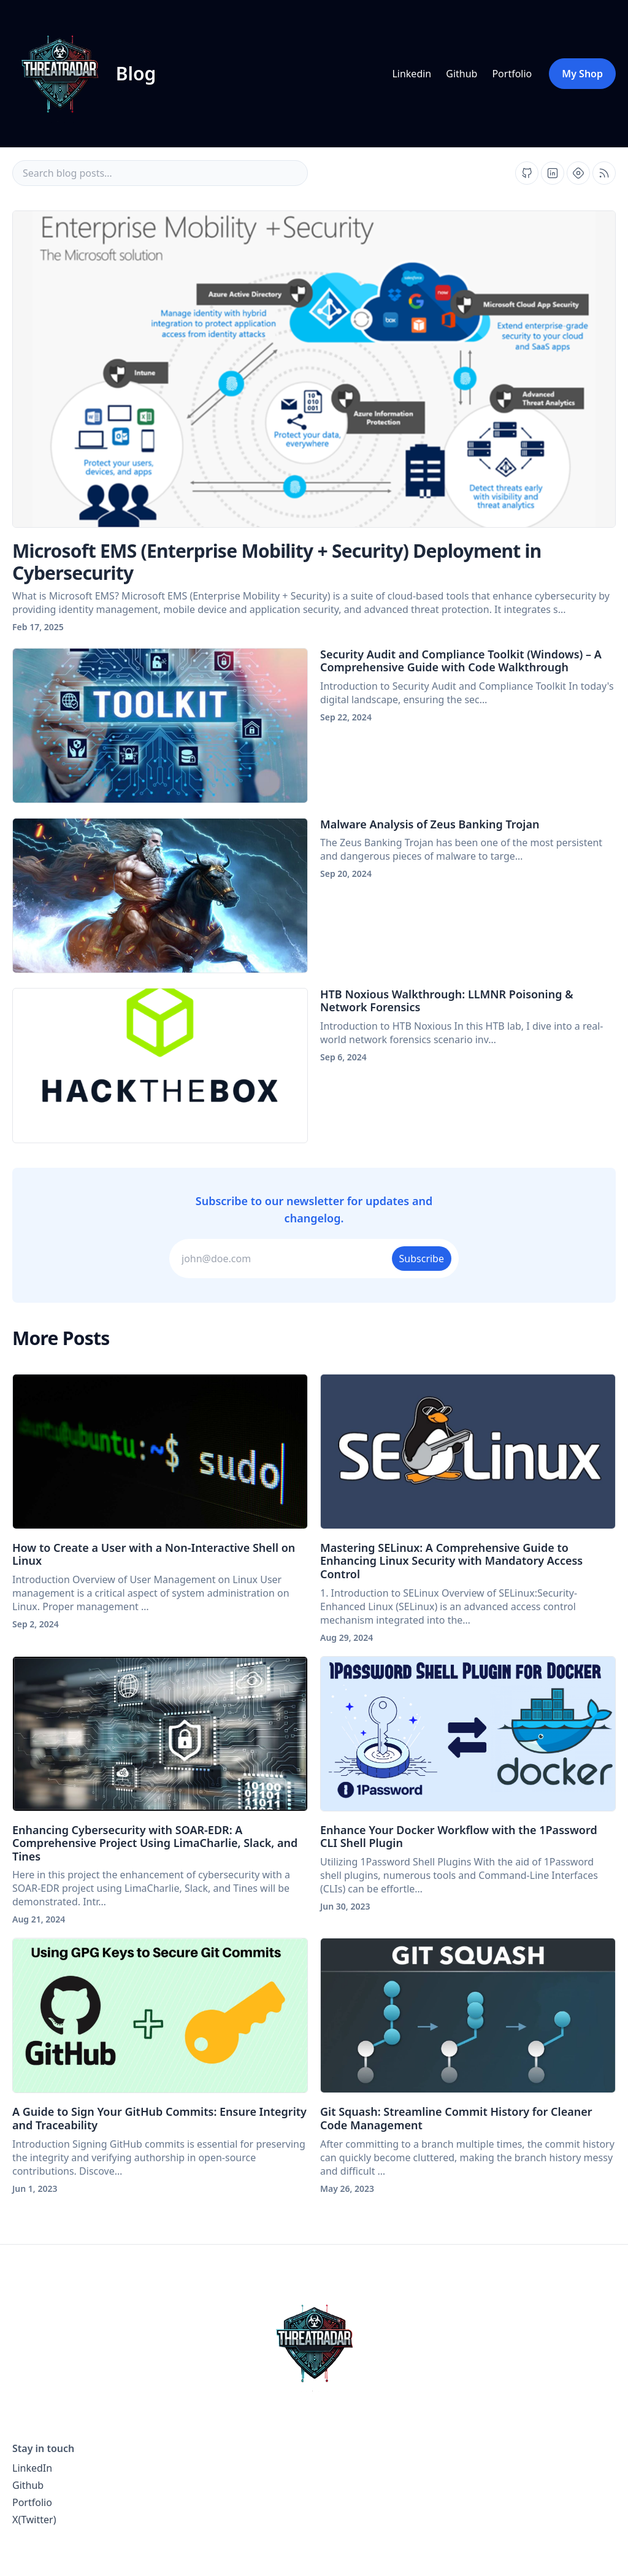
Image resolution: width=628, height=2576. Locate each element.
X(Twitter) (34, 2519)
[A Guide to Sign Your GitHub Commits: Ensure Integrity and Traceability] (160, 2015)
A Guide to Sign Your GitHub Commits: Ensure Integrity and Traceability (159, 2118)
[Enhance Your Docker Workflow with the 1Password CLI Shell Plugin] (468, 1733)
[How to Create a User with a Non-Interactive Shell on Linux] (160, 1451)
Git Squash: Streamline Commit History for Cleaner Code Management (456, 2118)
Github (461, 73)
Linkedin (411, 73)
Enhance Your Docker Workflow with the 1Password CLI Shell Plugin (458, 1836)
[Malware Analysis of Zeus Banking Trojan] (160, 895)
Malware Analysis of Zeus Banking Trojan (429, 824)
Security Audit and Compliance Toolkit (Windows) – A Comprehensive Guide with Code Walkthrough (461, 661)
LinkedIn (32, 2468)
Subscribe (421, 1258)
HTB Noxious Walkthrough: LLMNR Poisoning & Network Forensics (446, 1001)
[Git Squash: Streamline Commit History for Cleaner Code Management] (468, 2015)
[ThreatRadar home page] (314, 2343)
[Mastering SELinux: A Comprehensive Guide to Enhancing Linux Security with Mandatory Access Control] (468, 1451)
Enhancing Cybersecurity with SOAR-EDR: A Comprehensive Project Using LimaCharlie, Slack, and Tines (154, 1843)
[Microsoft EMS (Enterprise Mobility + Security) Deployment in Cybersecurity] (314, 369)
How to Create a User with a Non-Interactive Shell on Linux (153, 1554)
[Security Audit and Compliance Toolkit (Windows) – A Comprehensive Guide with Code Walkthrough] (160, 725)
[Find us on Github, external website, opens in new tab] (526, 173)
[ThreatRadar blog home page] (83, 74)
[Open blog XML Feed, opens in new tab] (604, 173)
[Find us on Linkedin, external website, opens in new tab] (552, 173)
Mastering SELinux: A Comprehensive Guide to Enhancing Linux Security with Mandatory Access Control (451, 1560)
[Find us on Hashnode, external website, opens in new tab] (578, 173)
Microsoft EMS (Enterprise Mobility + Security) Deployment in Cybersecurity (277, 561)
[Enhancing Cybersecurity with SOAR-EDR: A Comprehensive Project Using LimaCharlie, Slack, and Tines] (160, 1733)
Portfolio (512, 73)
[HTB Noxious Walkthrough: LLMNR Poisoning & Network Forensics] (160, 1065)
